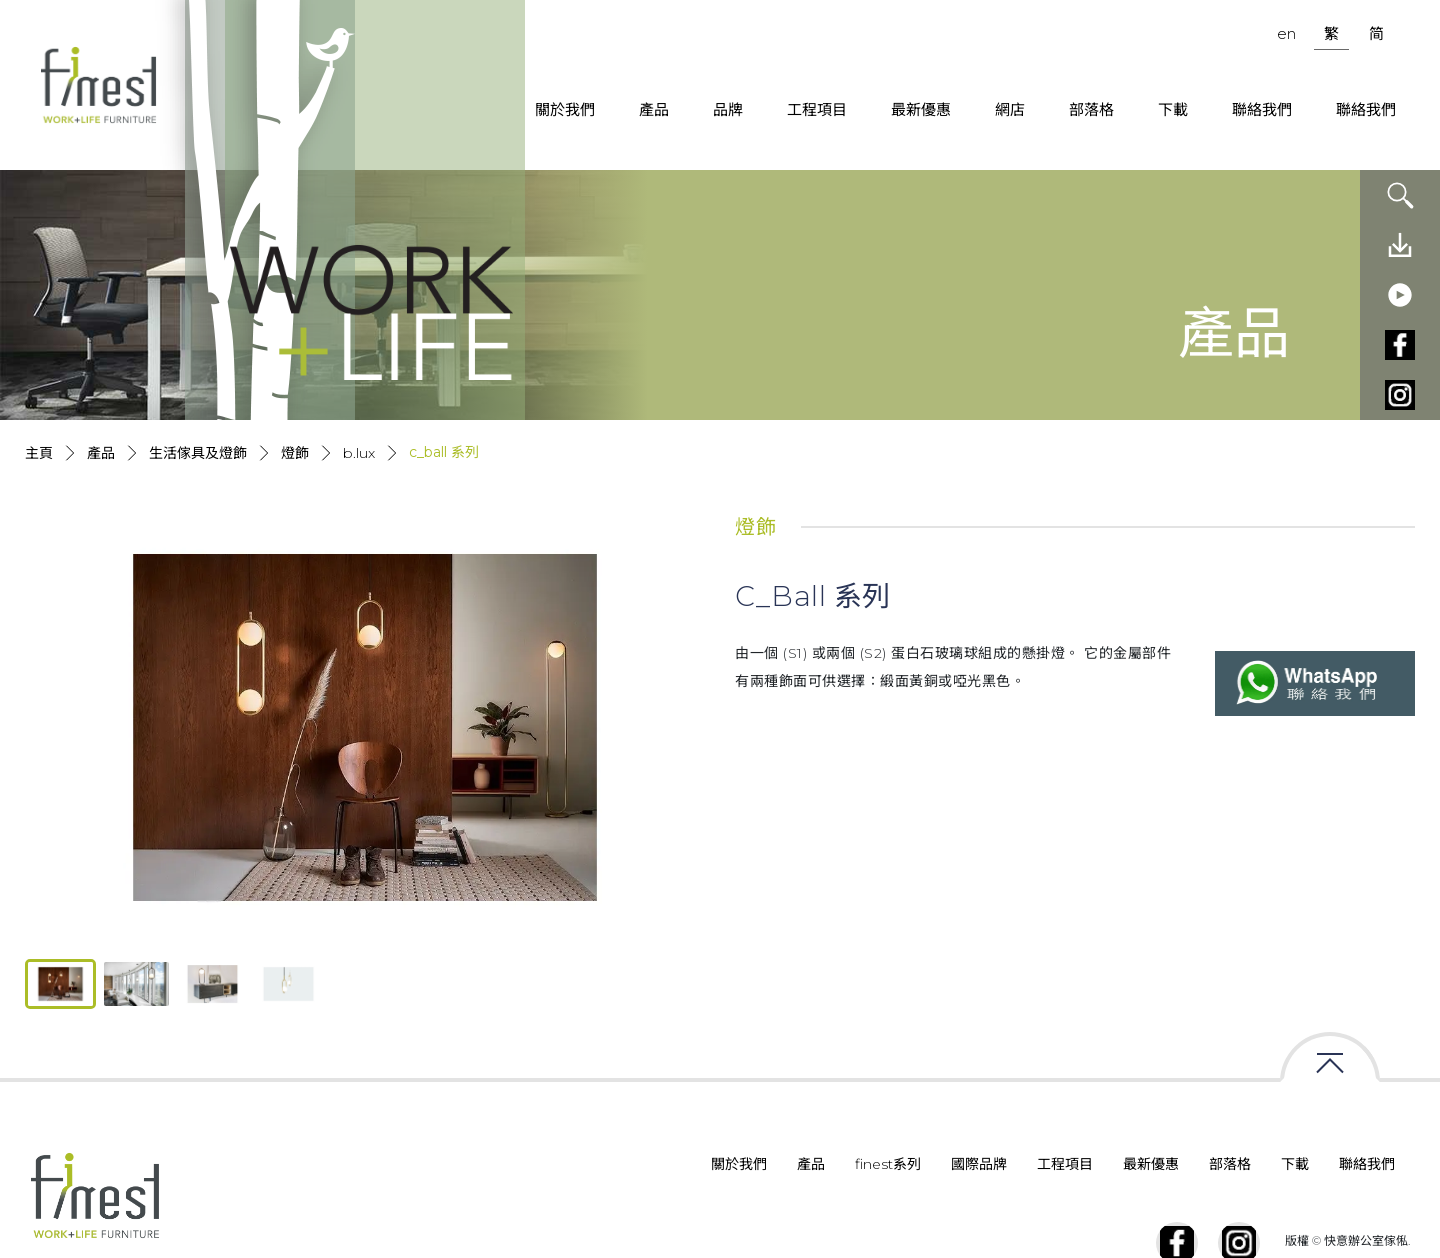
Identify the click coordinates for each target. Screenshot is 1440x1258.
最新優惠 (921, 109)
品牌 (728, 109)
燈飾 (295, 453)
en (1286, 33)
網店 (1010, 109)
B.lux (359, 453)
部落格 (1091, 109)
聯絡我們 (1262, 109)
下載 (1173, 109)
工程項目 (817, 109)
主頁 (39, 453)
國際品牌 (979, 1164)
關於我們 (565, 109)
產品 (654, 109)
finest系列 (888, 1164)
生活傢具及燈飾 (198, 453)
